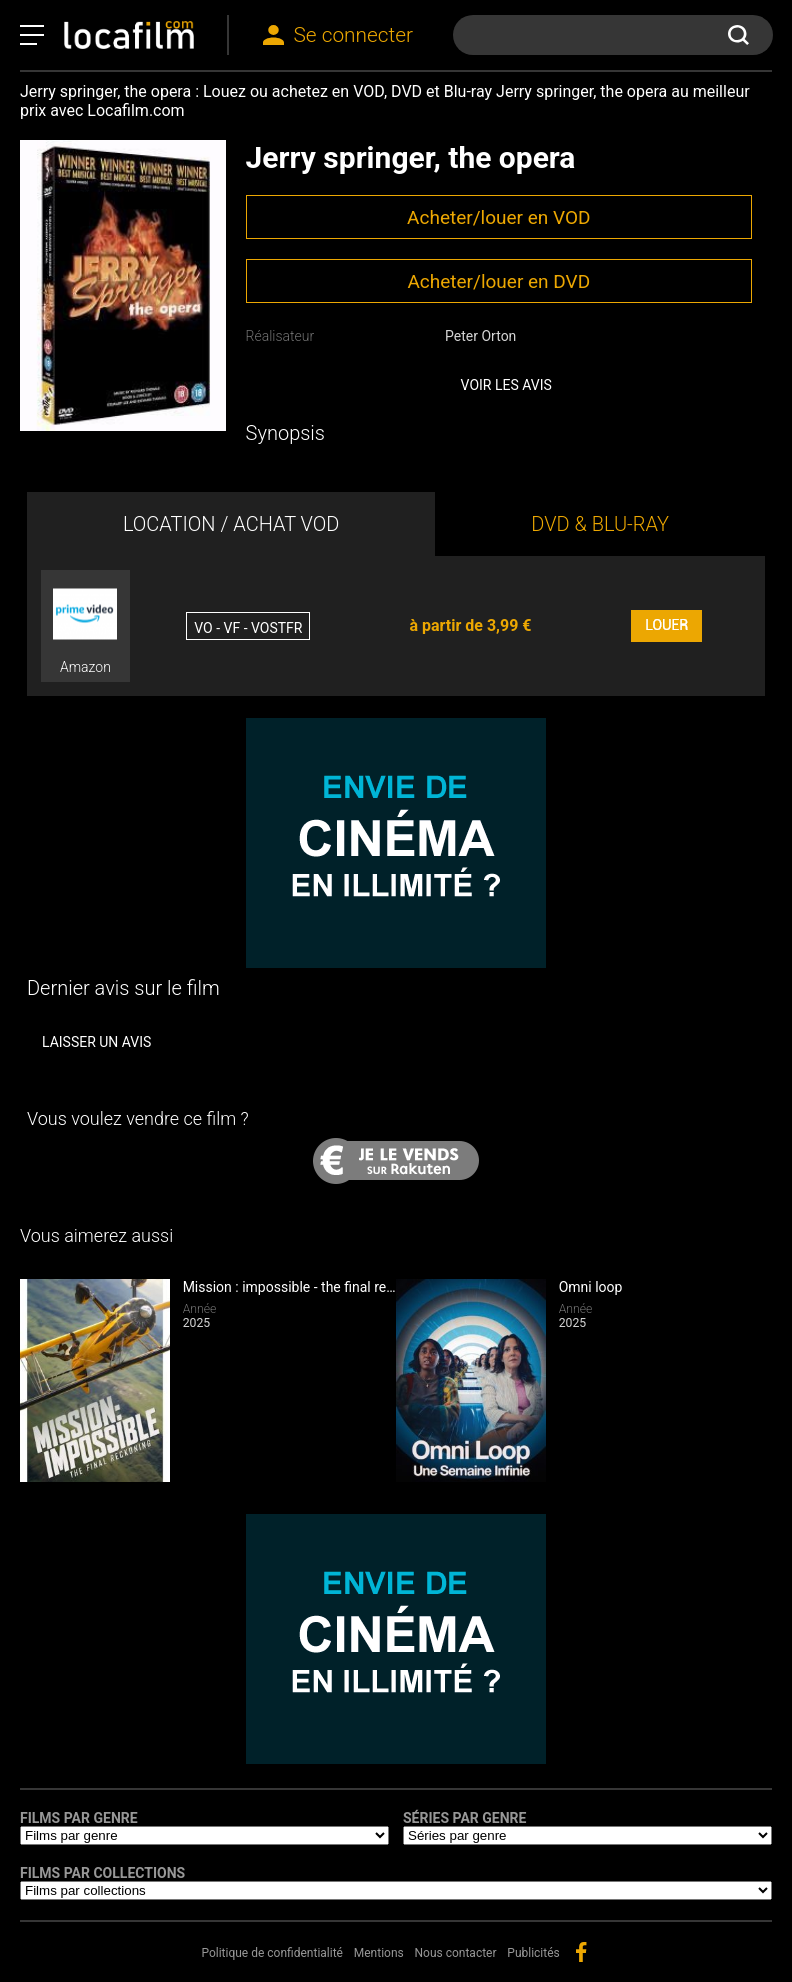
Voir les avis (506, 385)
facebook (581, 1952)
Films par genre (79, 1818)
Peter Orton (480, 336)
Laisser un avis (96, 1042)
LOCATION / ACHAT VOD (231, 524)
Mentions (379, 1953)
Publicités (533, 1953)
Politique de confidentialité (272, 1953)
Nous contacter (456, 1953)
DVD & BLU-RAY (600, 524)
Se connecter (353, 35)
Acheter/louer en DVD (498, 281)
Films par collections (102, 1873)
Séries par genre (464, 1818)
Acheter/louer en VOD (498, 217)
